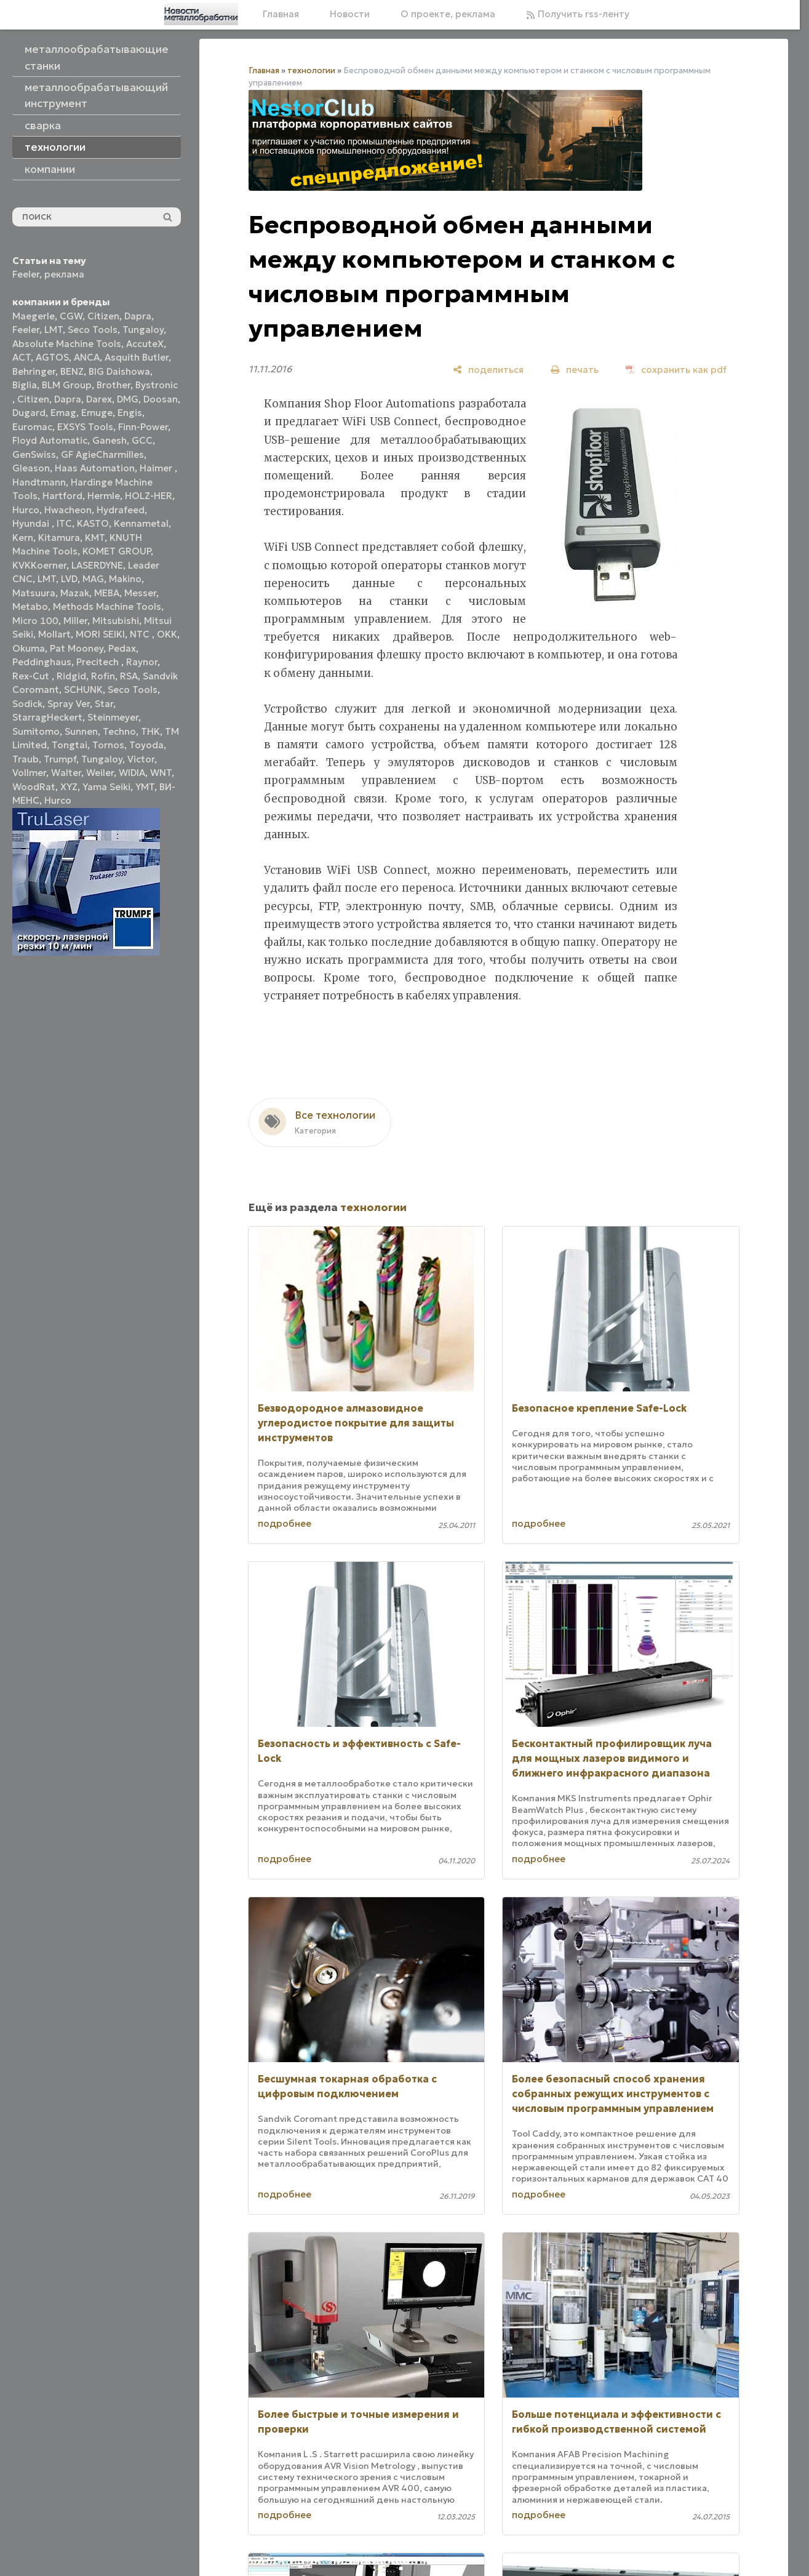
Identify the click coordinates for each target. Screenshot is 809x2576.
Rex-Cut (32, 676)
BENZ (72, 371)
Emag (63, 412)
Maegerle (33, 316)
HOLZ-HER (148, 496)
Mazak (74, 593)
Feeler (25, 274)
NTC (141, 634)
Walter (66, 772)
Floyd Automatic (49, 440)
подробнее (284, 1523)
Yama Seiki (106, 787)
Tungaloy (143, 329)
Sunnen (81, 731)
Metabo (30, 606)
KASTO (93, 523)
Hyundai (32, 523)
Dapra (137, 316)
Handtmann (39, 482)
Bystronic (156, 385)
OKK (167, 634)
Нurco (57, 800)
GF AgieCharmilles (102, 454)
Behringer (33, 371)
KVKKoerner (39, 565)
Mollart (54, 634)
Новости (350, 14)
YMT (144, 787)
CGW (71, 316)
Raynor (141, 662)
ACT (21, 357)
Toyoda (146, 745)
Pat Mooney (76, 648)
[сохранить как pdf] (676, 369)
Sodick (27, 704)
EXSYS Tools (85, 427)
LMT (53, 329)
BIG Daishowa (119, 371)
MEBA (106, 593)
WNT (161, 772)
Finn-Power (143, 427)
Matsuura (33, 593)
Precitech (98, 662)
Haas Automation (95, 468)
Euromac (32, 427)
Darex (99, 399)
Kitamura (59, 537)
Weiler (100, 772)
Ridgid (71, 676)
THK (150, 731)
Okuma (28, 648)
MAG (93, 579)
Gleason (31, 468)
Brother (113, 385)
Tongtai (69, 745)
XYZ (69, 787)
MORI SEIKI (100, 634)
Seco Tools (93, 329)
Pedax (122, 648)
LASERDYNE (97, 565)
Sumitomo (36, 731)
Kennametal (141, 523)
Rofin (103, 676)
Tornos (108, 745)
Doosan (160, 399)
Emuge (97, 412)
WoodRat (33, 787)
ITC (64, 523)
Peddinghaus (41, 662)
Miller (75, 620)
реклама (64, 274)
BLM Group (67, 385)
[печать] (574, 369)
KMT (95, 537)
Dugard (29, 412)
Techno (119, 731)
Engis (130, 412)
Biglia (24, 385)
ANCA (87, 357)
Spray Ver (68, 704)
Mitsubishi (115, 620)
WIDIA (132, 772)
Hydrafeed (121, 510)
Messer (140, 593)
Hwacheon (68, 510)
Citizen (103, 316)
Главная (281, 14)
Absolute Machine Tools (66, 344)
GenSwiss (34, 454)
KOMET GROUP (116, 551)
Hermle (103, 496)
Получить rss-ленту (577, 14)
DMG (127, 399)
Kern (22, 537)
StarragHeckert (47, 717)
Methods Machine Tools (107, 606)
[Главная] (201, 14)
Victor (140, 759)
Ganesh (109, 440)
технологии (311, 70)
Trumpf (60, 759)
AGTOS (52, 357)
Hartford (62, 496)
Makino (125, 579)
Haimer (157, 468)
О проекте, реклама (448, 14)
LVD (69, 579)
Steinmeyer (112, 717)
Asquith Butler (137, 357)
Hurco (25, 510)
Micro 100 (35, 620)
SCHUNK (83, 689)
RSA (129, 676)
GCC (142, 440)
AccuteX (145, 344)
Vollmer (29, 772)
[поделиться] (488, 369)
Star (104, 704)
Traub (25, 759)
